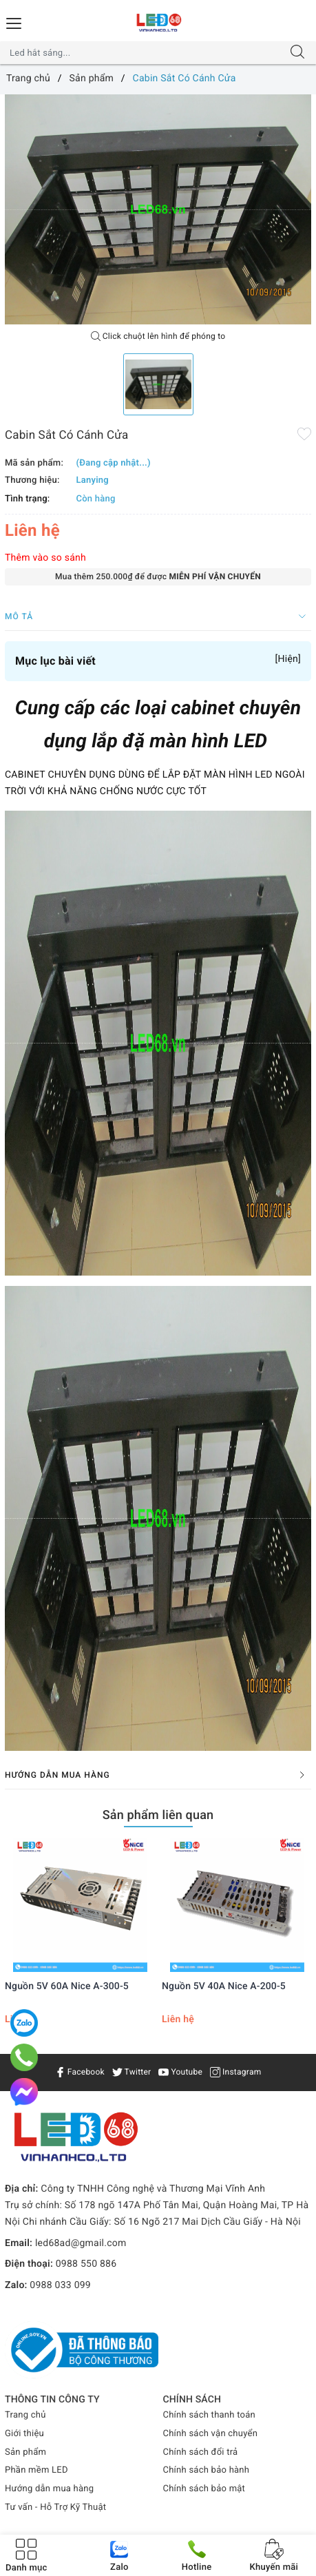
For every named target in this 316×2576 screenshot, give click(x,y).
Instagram (236, 2072)
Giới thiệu (24, 2434)
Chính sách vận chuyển (210, 2434)
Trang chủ (25, 2415)
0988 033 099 (60, 2285)
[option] (158, 209)
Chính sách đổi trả (200, 2452)
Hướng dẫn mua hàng (49, 2489)
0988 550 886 (86, 2263)
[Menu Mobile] (14, 22)
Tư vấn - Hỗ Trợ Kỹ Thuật (55, 2507)
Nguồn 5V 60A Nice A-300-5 (67, 1986)
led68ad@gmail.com (81, 2243)
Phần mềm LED (36, 2470)
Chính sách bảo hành (206, 2470)
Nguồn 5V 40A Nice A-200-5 (224, 1986)
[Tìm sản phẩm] (144, 53)
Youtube (180, 2072)
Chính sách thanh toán (209, 2415)
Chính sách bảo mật (204, 2489)
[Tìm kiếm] (297, 53)
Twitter (131, 2072)
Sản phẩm (25, 2452)
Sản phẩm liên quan (158, 1815)
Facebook (80, 2072)
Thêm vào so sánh (45, 557)
